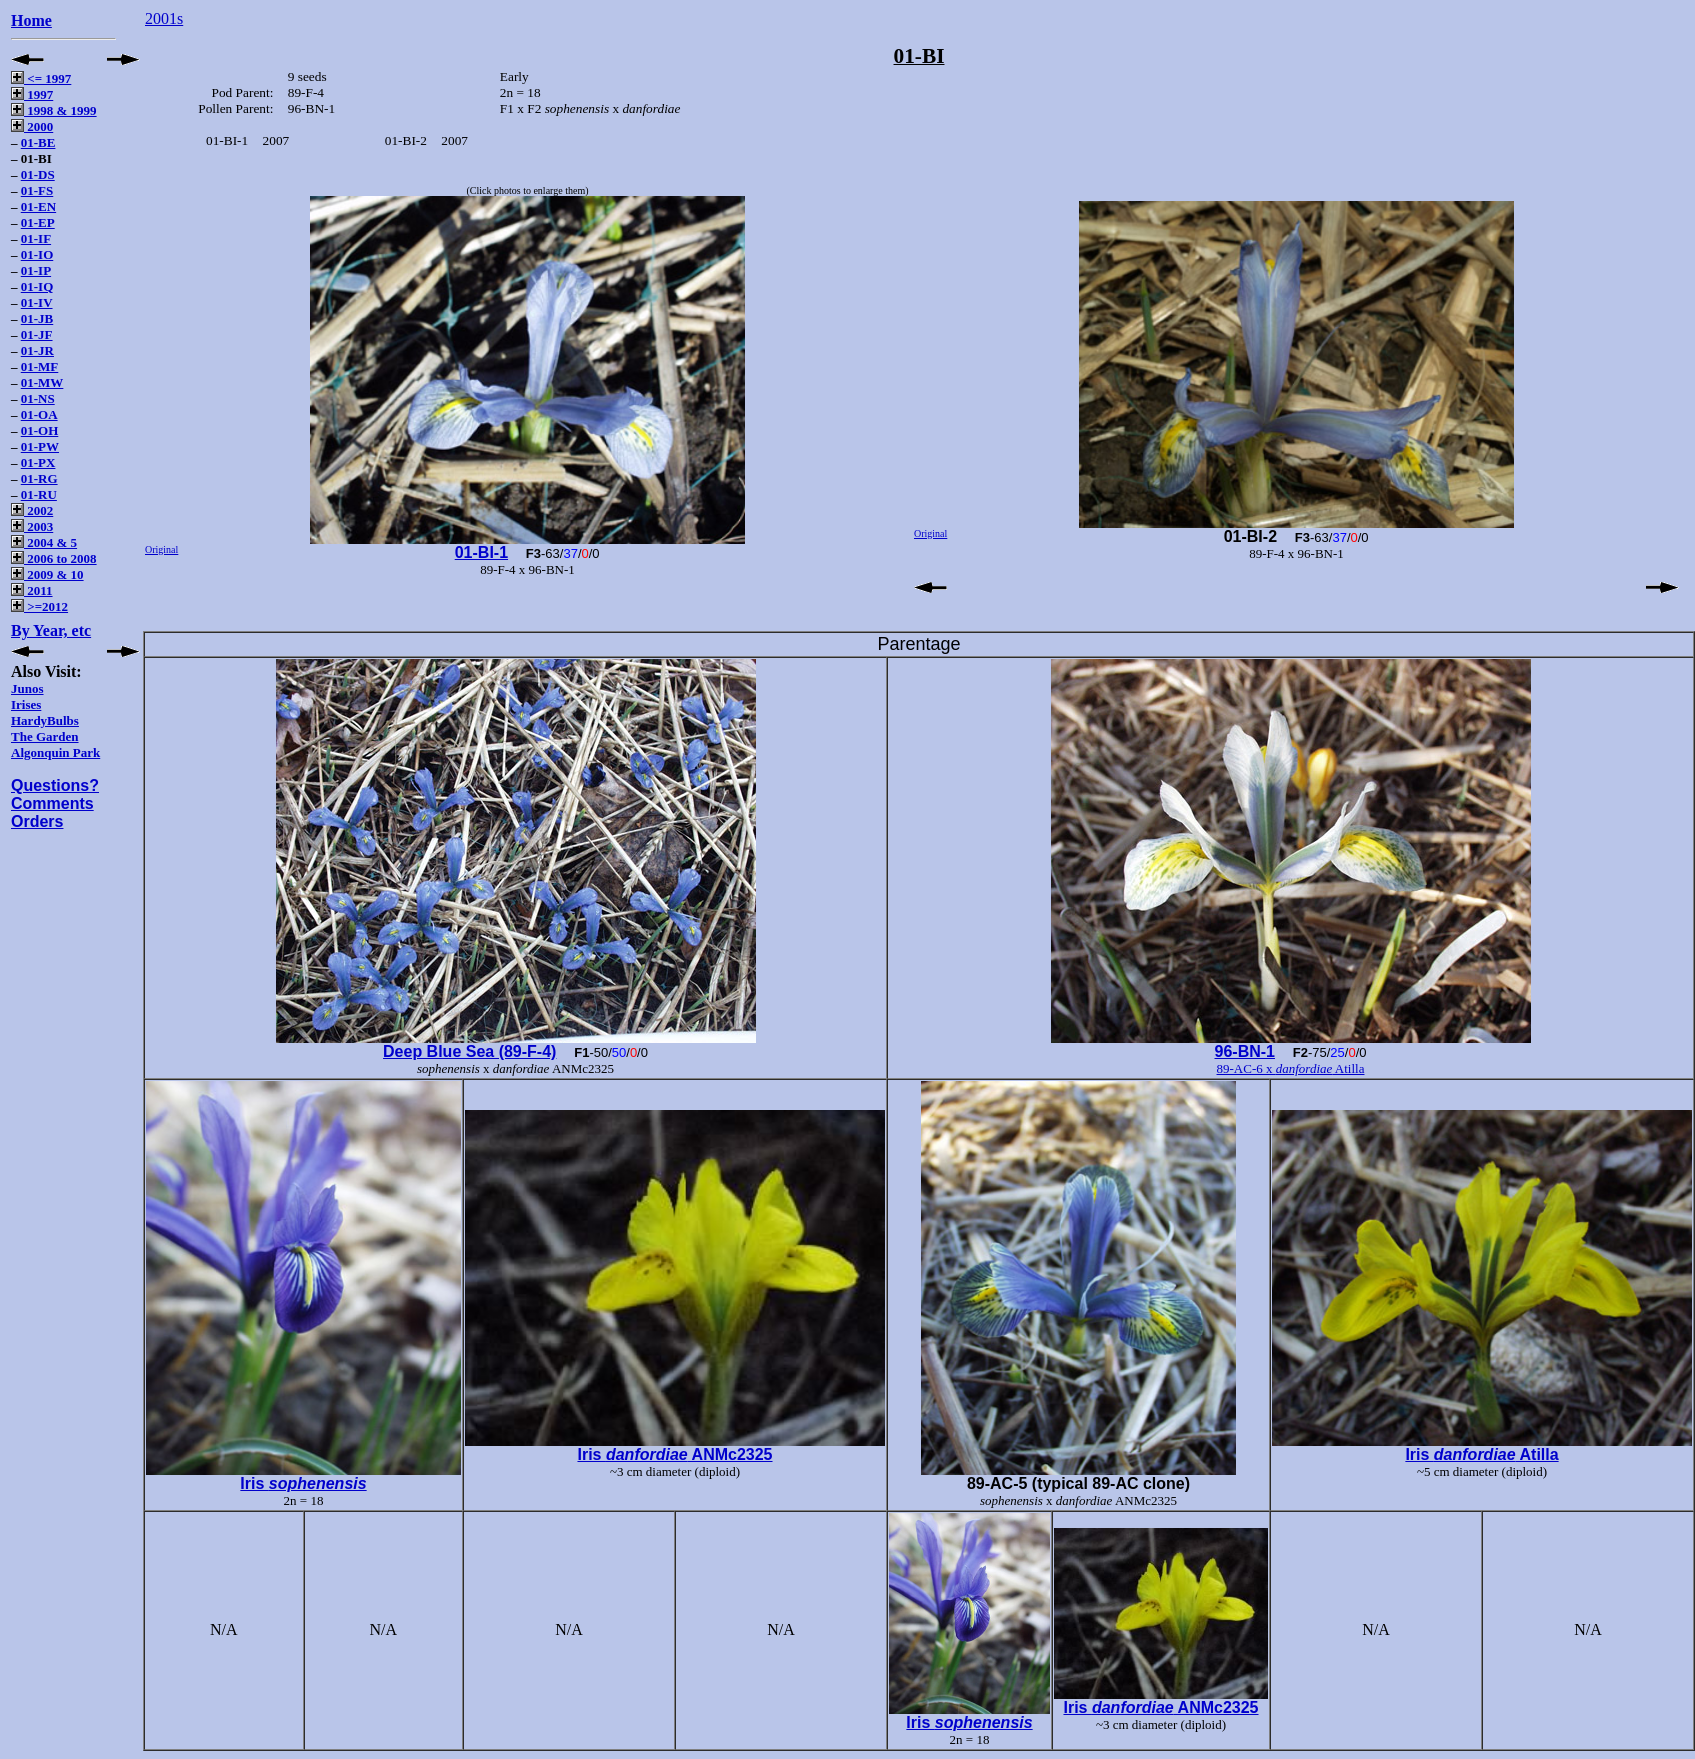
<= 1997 (41, 78)
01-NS (38, 398)
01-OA (39, 414)
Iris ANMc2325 (674, 1454)
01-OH (40, 430)
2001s (164, 18)
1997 (32, 94)
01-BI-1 (481, 552)
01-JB (37, 318)
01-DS (38, 174)
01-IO (37, 254)
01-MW (42, 382)
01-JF (37, 334)
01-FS (37, 190)
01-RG (39, 478)
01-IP (36, 270)
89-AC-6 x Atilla (1291, 1068)
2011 (32, 590)
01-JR (37, 350)
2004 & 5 (44, 542)
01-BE (38, 142)
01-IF (36, 238)
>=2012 (39, 606)
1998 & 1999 (54, 110)
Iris (303, 1483)
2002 (32, 510)
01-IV (37, 302)
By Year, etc (51, 630)
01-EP (38, 222)
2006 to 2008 (54, 558)
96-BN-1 (1245, 1051)
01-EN (38, 206)
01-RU (39, 494)
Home (31, 20)
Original (161, 549)
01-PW (40, 446)
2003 (32, 526)
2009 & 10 (47, 574)
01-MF (40, 366)
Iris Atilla (1481, 1454)
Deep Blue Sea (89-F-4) (469, 1051)
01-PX (38, 462)
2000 (32, 126)
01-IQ (37, 286)
